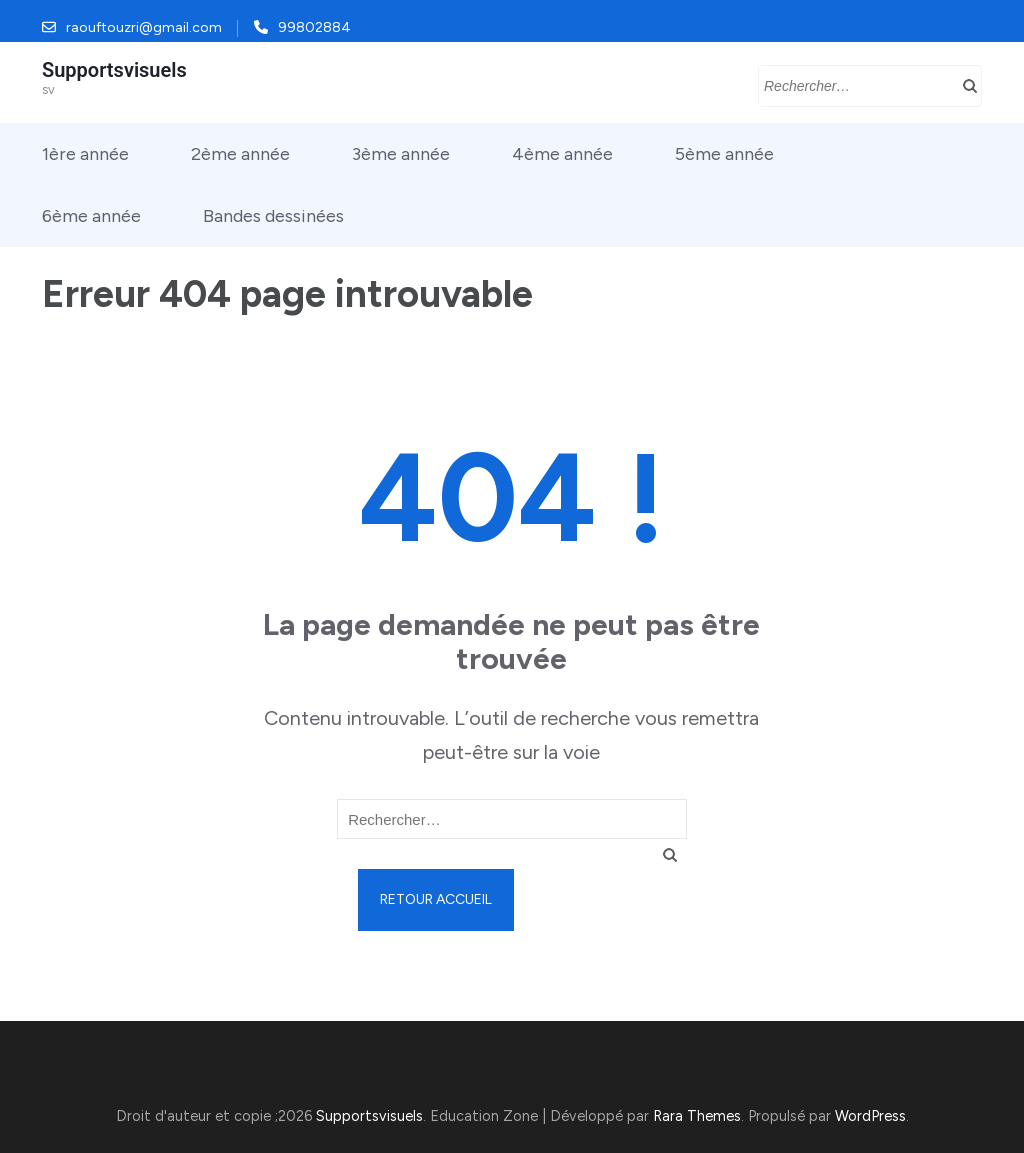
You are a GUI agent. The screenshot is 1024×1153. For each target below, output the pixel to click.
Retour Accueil (436, 899)
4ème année (562, 154)
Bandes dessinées (273, 216)
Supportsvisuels (114, 70)
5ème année (724, 154)
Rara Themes (697, 1116)
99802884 (314, 27)
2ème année (240, 154)
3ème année (401, 154)
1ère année (85, 154)
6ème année (91, 216)
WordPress (870, 1116)
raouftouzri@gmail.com (144, 27)
